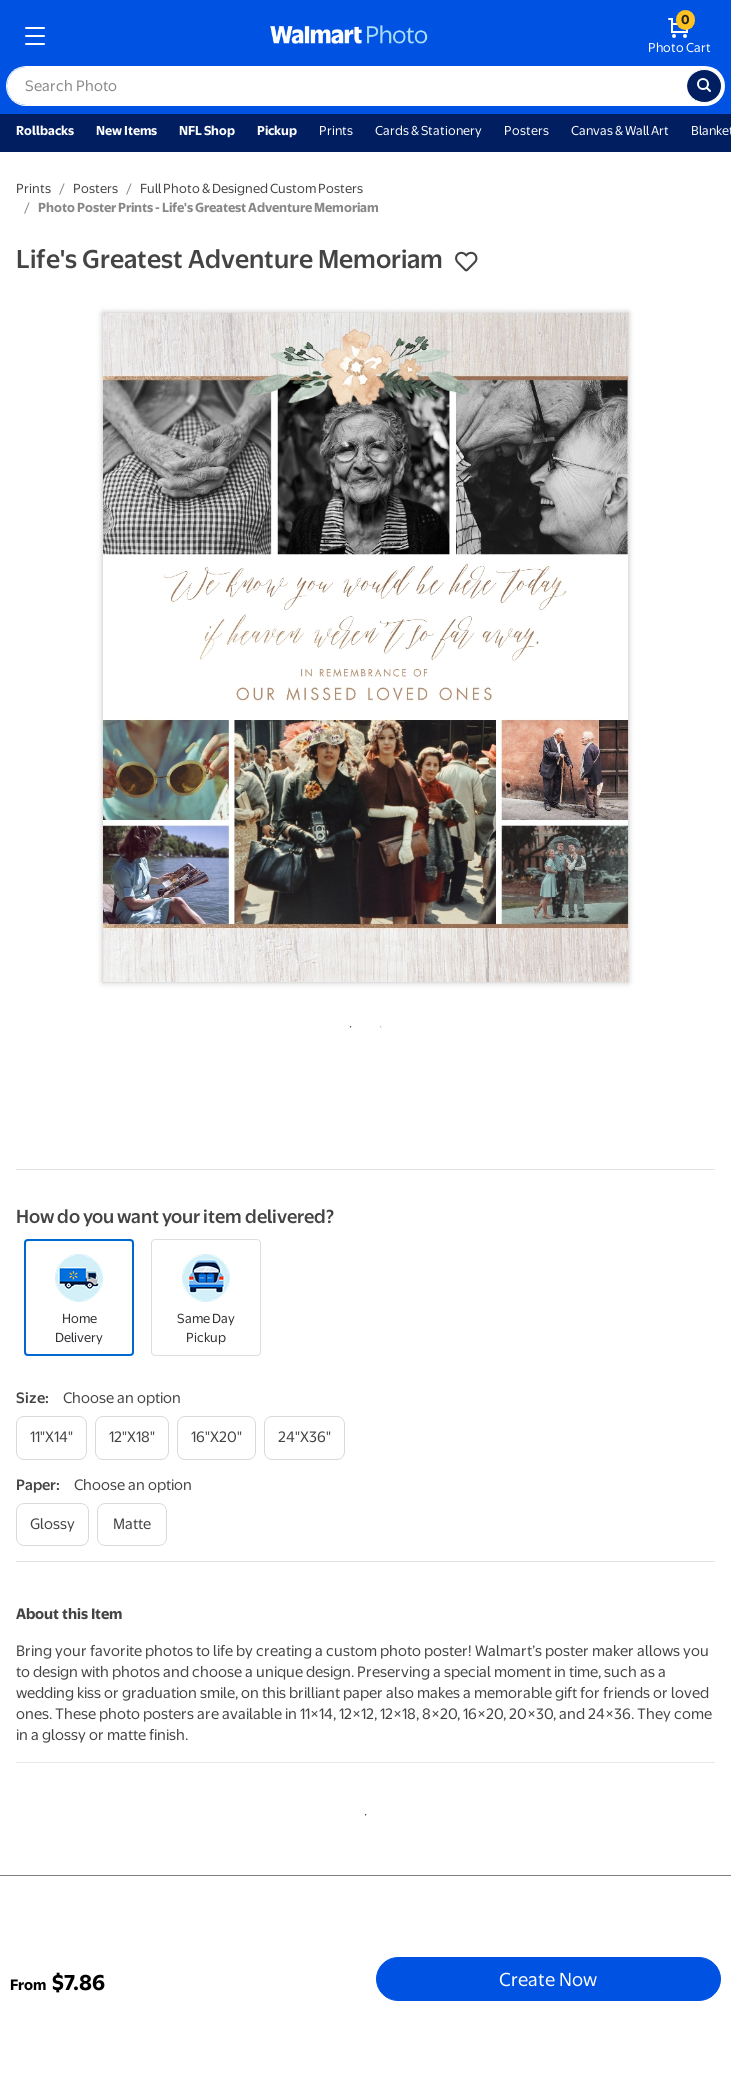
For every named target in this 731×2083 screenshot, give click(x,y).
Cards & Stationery (428, 130)
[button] (466, 262)
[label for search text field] (346, 86)
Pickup (277, 130)
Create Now (548, 1979)
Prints (336, 130)
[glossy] (52, 1524)
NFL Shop (207, 130)
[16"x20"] (216, 1437)
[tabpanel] (365, 647)
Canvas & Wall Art (620, 130)
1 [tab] (347, 1023)
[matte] (132, 1524)
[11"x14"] (51, 1437)
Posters (526, 130)
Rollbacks (45, 130)
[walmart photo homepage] (349, 36)
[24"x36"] (304, 1437)
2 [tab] (377, 1023)
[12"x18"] (132, 1437)
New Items (126, 130)
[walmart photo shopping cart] (679, 36)
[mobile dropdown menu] (35, 36)
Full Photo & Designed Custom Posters (251, 188)
